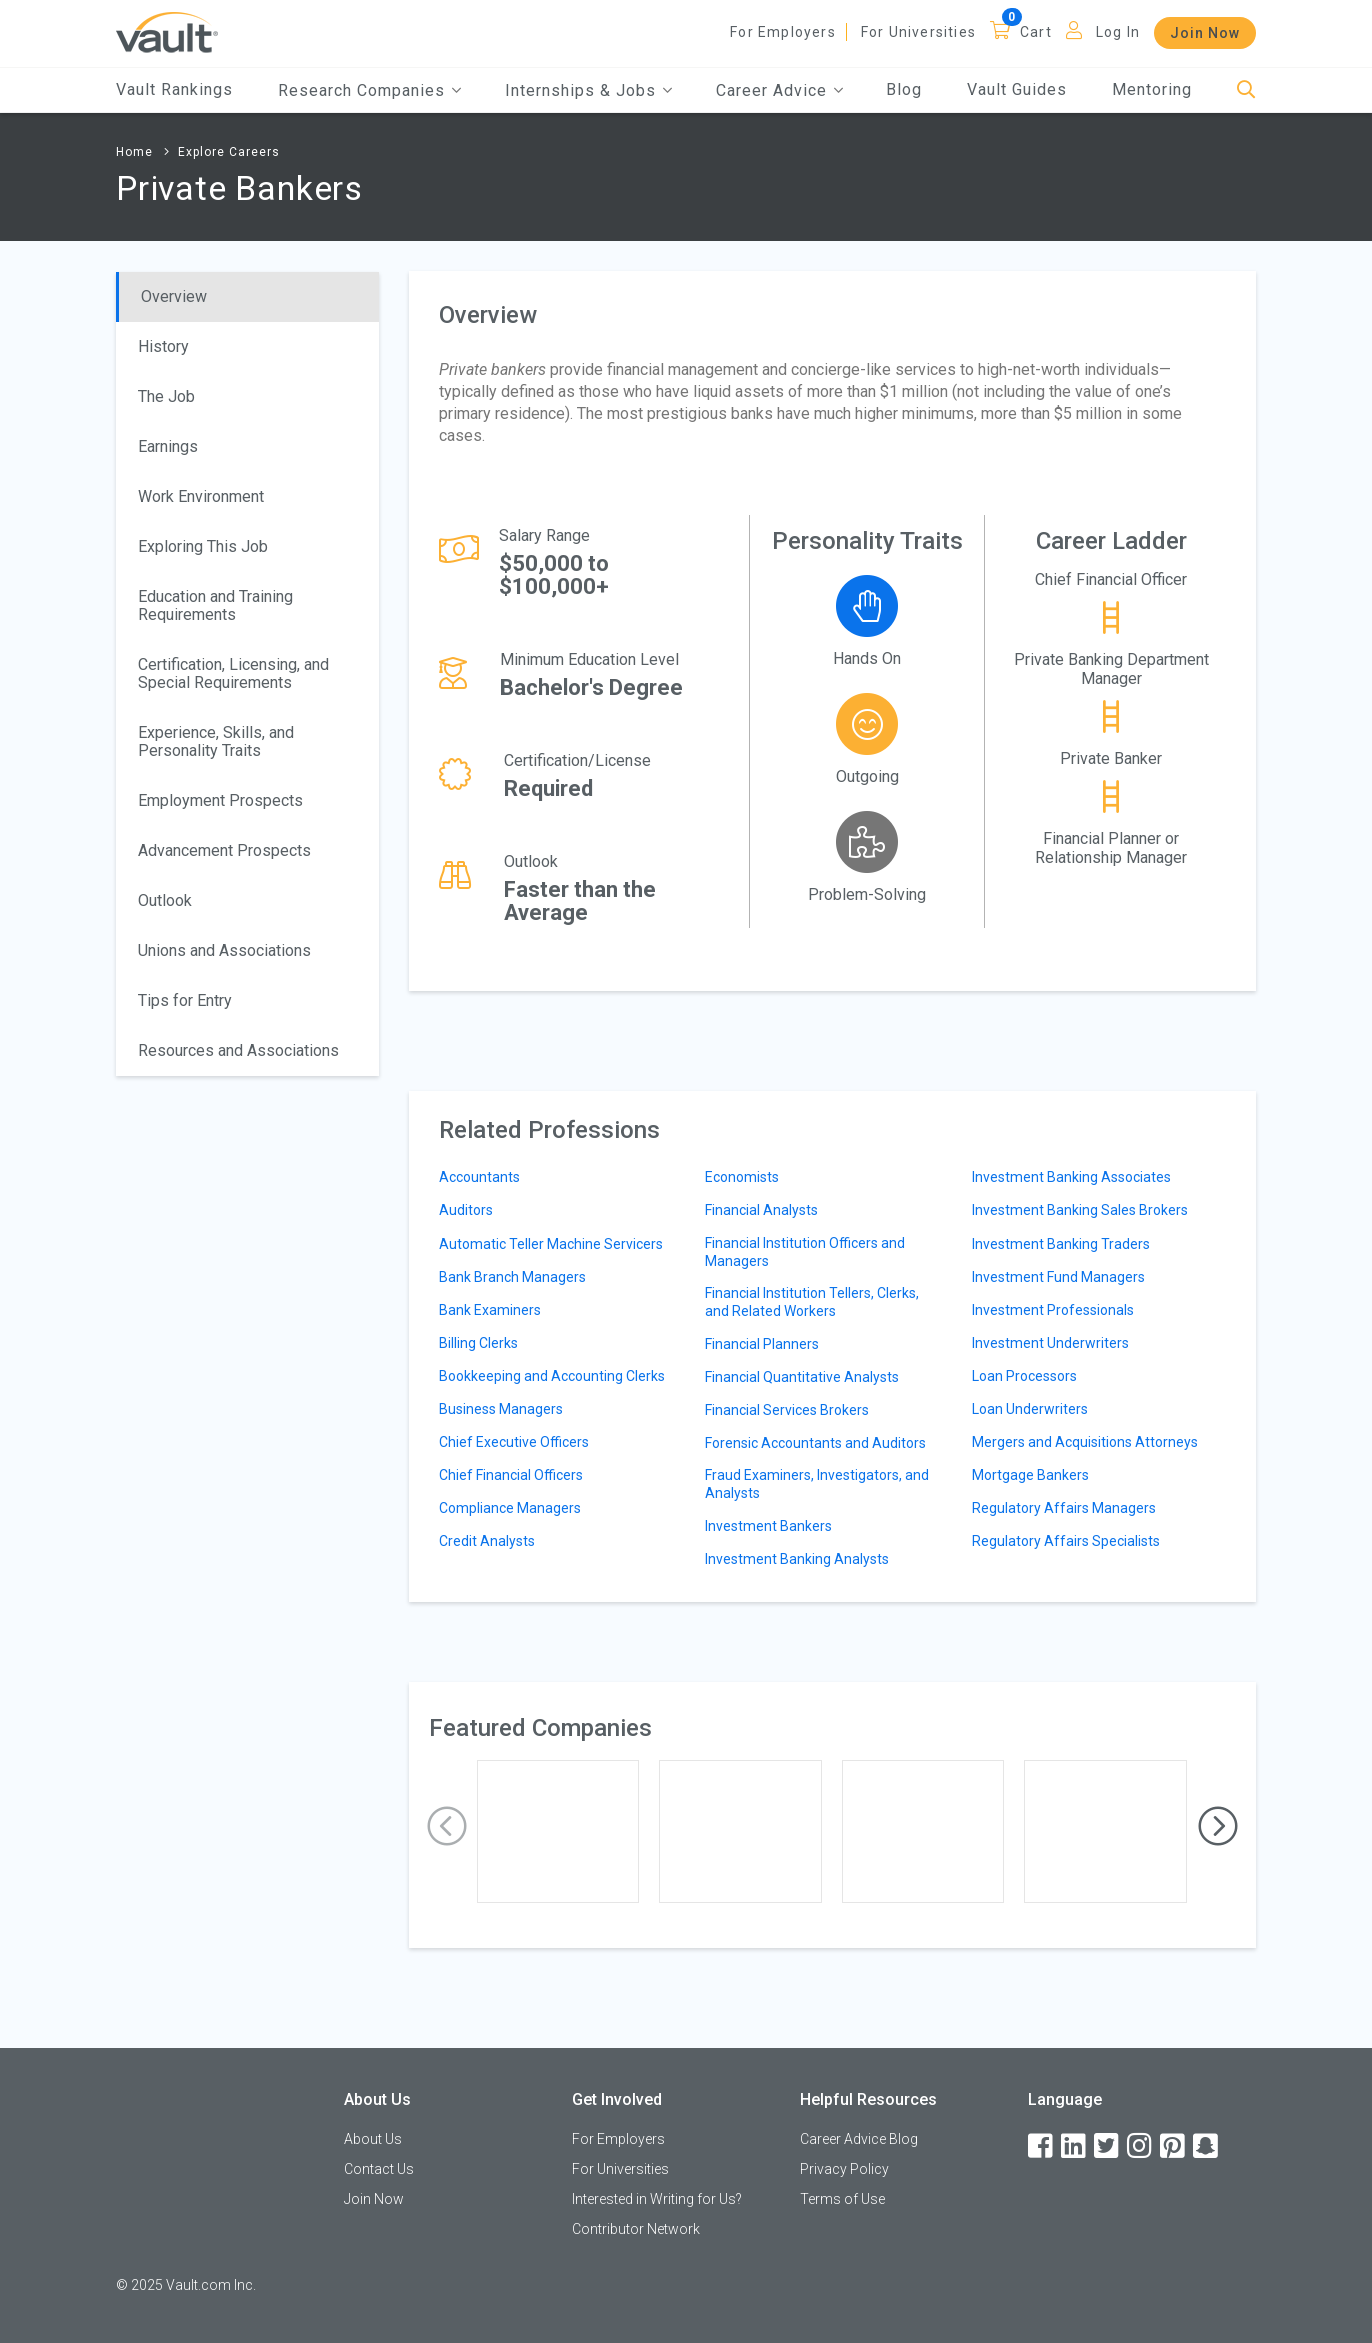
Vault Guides (1017, 89)
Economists (742, 1177)
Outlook (165, 900)
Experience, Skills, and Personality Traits (216, 741)
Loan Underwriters (1030, 1409)
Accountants (479, 1177)
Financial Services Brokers (787, 1410)
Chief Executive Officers (514, 1442)
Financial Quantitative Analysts (802, 1377)
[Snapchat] (1207, 2146)
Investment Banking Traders (1061, 1244)
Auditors (466, 1210)
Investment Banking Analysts (797, 1559)
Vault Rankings (174, 89)
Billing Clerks (478, 1343)
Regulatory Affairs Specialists (1066, 1541)
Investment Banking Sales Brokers (1080, 1210)
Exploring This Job (203, 546)
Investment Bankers (768, 1526)
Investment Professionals (1053, 1310)
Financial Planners (762, 1344)
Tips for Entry (185, 1000)
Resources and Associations (238, 1050)
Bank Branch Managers (512, 1277)
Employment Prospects (220, 800)
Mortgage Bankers (1030, 1475)
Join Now (1205, 33)
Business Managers (501, 1409)
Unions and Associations (224, 950)
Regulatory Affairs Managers (1064, 1508)
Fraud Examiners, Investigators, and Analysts (817, 1484)
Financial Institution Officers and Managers (805, 1252)
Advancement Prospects (224, 850)
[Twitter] (1108, 2146)
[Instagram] (1141, 2146)
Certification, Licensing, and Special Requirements (233, 673)
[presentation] (447, 1827)
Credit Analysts (487, 1541)
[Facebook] (1042, 2146)
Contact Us (379, 2169)
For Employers (783, 32)
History (163, 346)
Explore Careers (229, 152)
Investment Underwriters (1050, 1343)
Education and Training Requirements (215, 605)
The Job (166, 396)
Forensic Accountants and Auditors (815, 1443)
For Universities (918, 32)
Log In (1118, 32)
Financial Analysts (761, 1210)
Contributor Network (636, 2229)
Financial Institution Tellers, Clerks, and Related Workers (812, 1302)
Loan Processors (1024, 1376)
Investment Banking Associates (1071, 1177)
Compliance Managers (510, 1508)
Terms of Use (842, 2199)
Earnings (168, 446)
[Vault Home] (167, 31)
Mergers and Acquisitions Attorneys (1085, 1442)
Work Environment (201, 496)
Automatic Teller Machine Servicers (551, 1244)
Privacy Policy (844, 2169)
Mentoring (1152, 89)
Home (134, 152)
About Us (373, 2139)
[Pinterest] (1174, 2146)
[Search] (1246, 90)
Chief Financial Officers (511, 1475)
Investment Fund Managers (1058, 1277)
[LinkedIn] (1075, 2146)
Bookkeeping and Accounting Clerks (552, 1376)
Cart (1036, 32)
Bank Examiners (490, 1310)
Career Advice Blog (859, 2139)
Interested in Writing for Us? (657, 2199)
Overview (174, 296)
